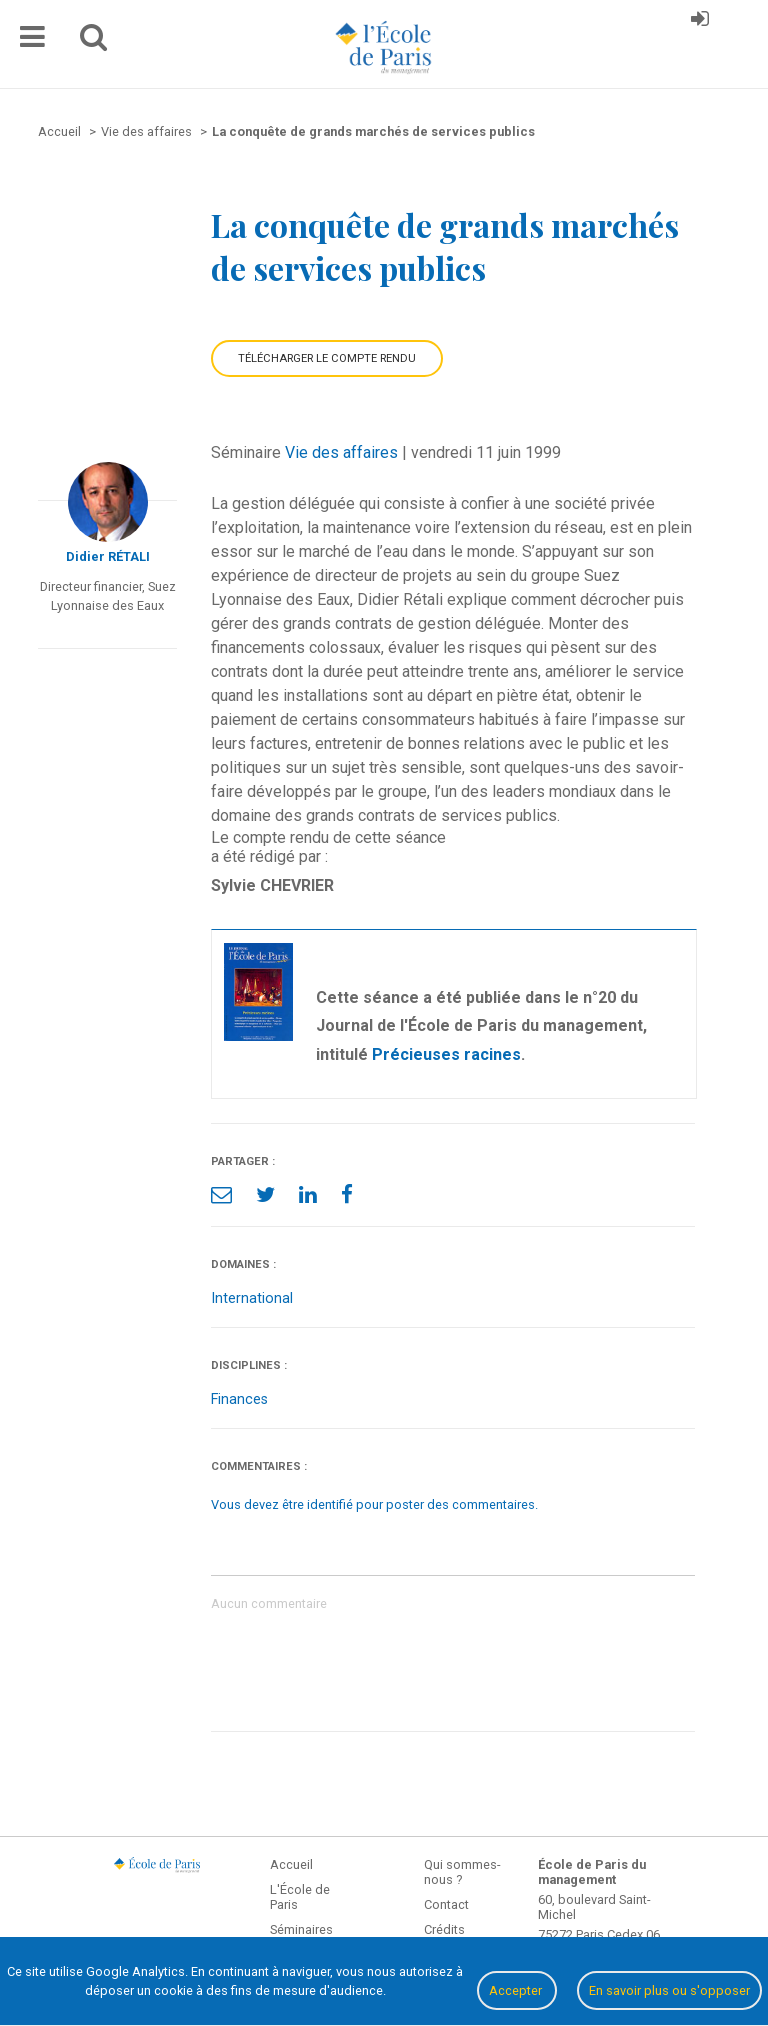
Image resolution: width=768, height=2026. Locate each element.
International (252, 1298)
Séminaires (301, 1929)
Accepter (517, 1990)
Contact (446, 1904)
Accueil (291, 1864)
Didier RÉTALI (108, 556)
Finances (239, 1399)
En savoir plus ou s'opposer (669, 1990)
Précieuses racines (446, 1054)
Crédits (444, 1929)
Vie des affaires (341, 452)
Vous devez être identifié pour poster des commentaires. (374, 1504)
